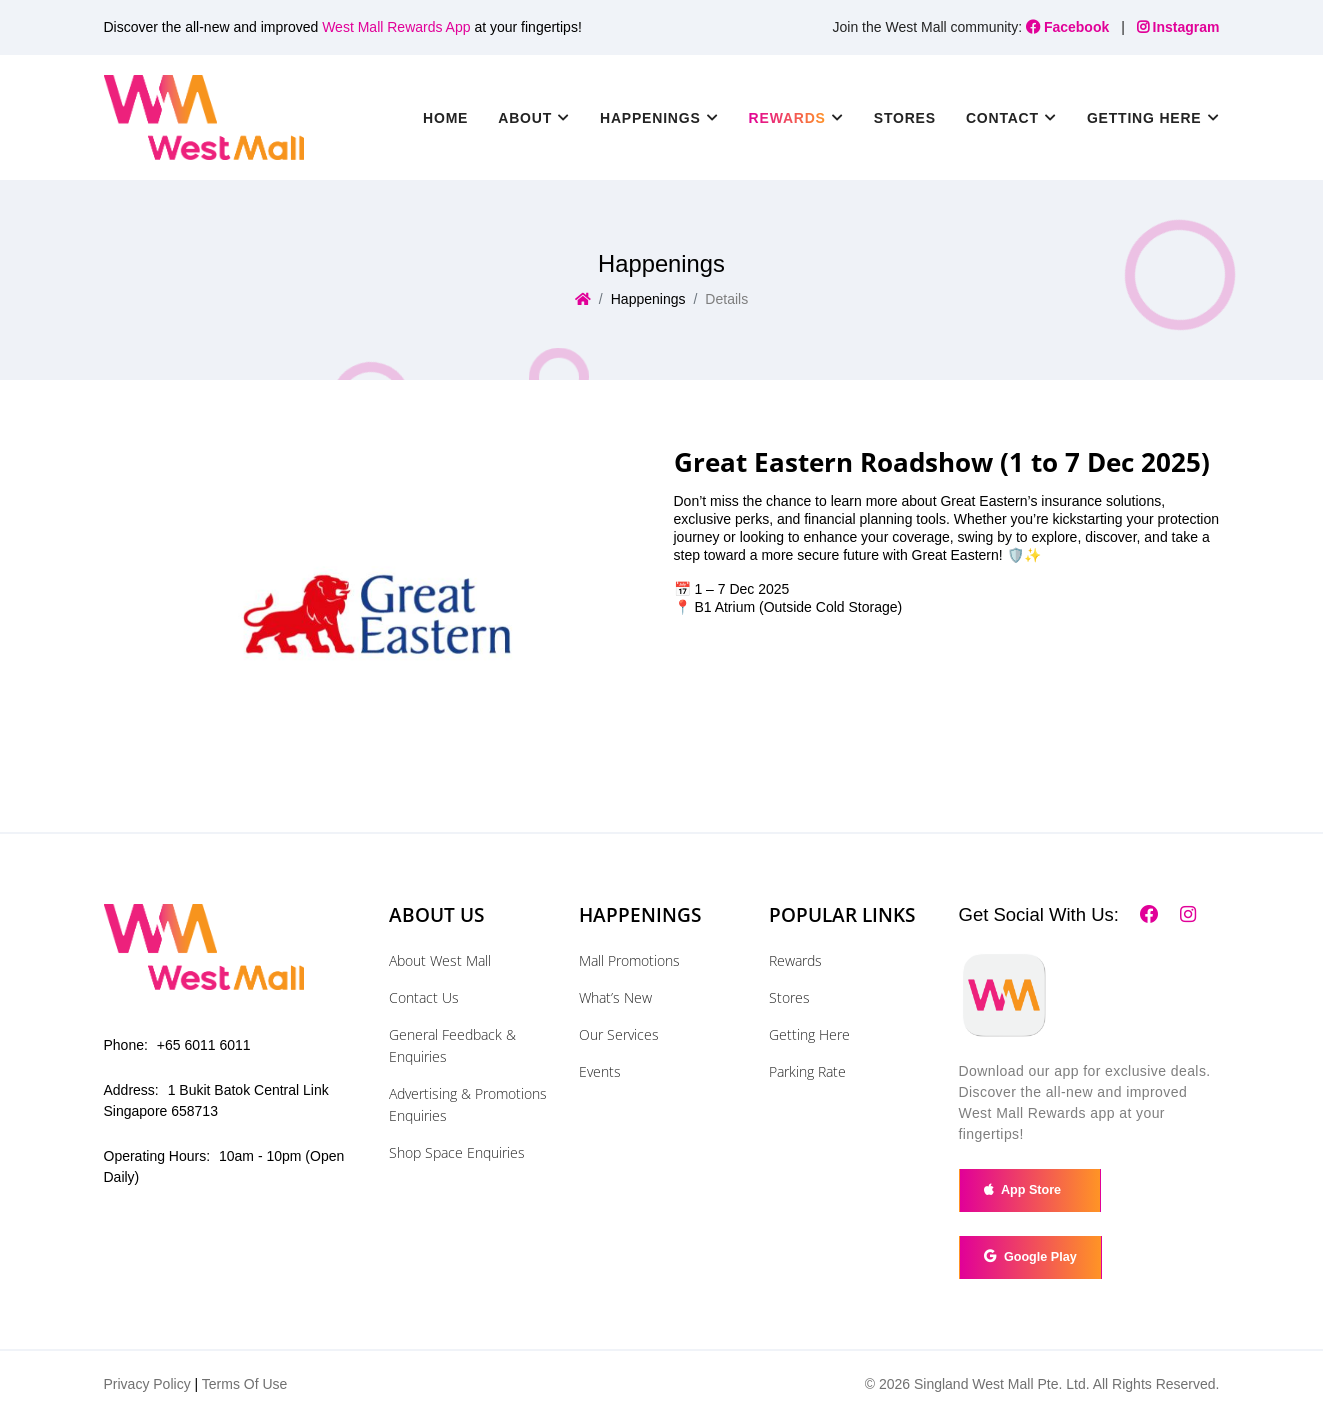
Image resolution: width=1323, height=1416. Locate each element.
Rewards (795, 960)
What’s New (615, 997)
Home (445, 118)
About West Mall (440, 960)
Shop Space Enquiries (457, 1152)
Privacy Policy (147, 1384)
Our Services (619, 1034)
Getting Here (809, 1034)
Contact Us (424, 997)
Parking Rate (807, 1071)
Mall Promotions (629, 960)
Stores (905, 118)
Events (600, 1071)
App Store (1029, 1190)
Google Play (1030, 1257)
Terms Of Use (245, 1384)
